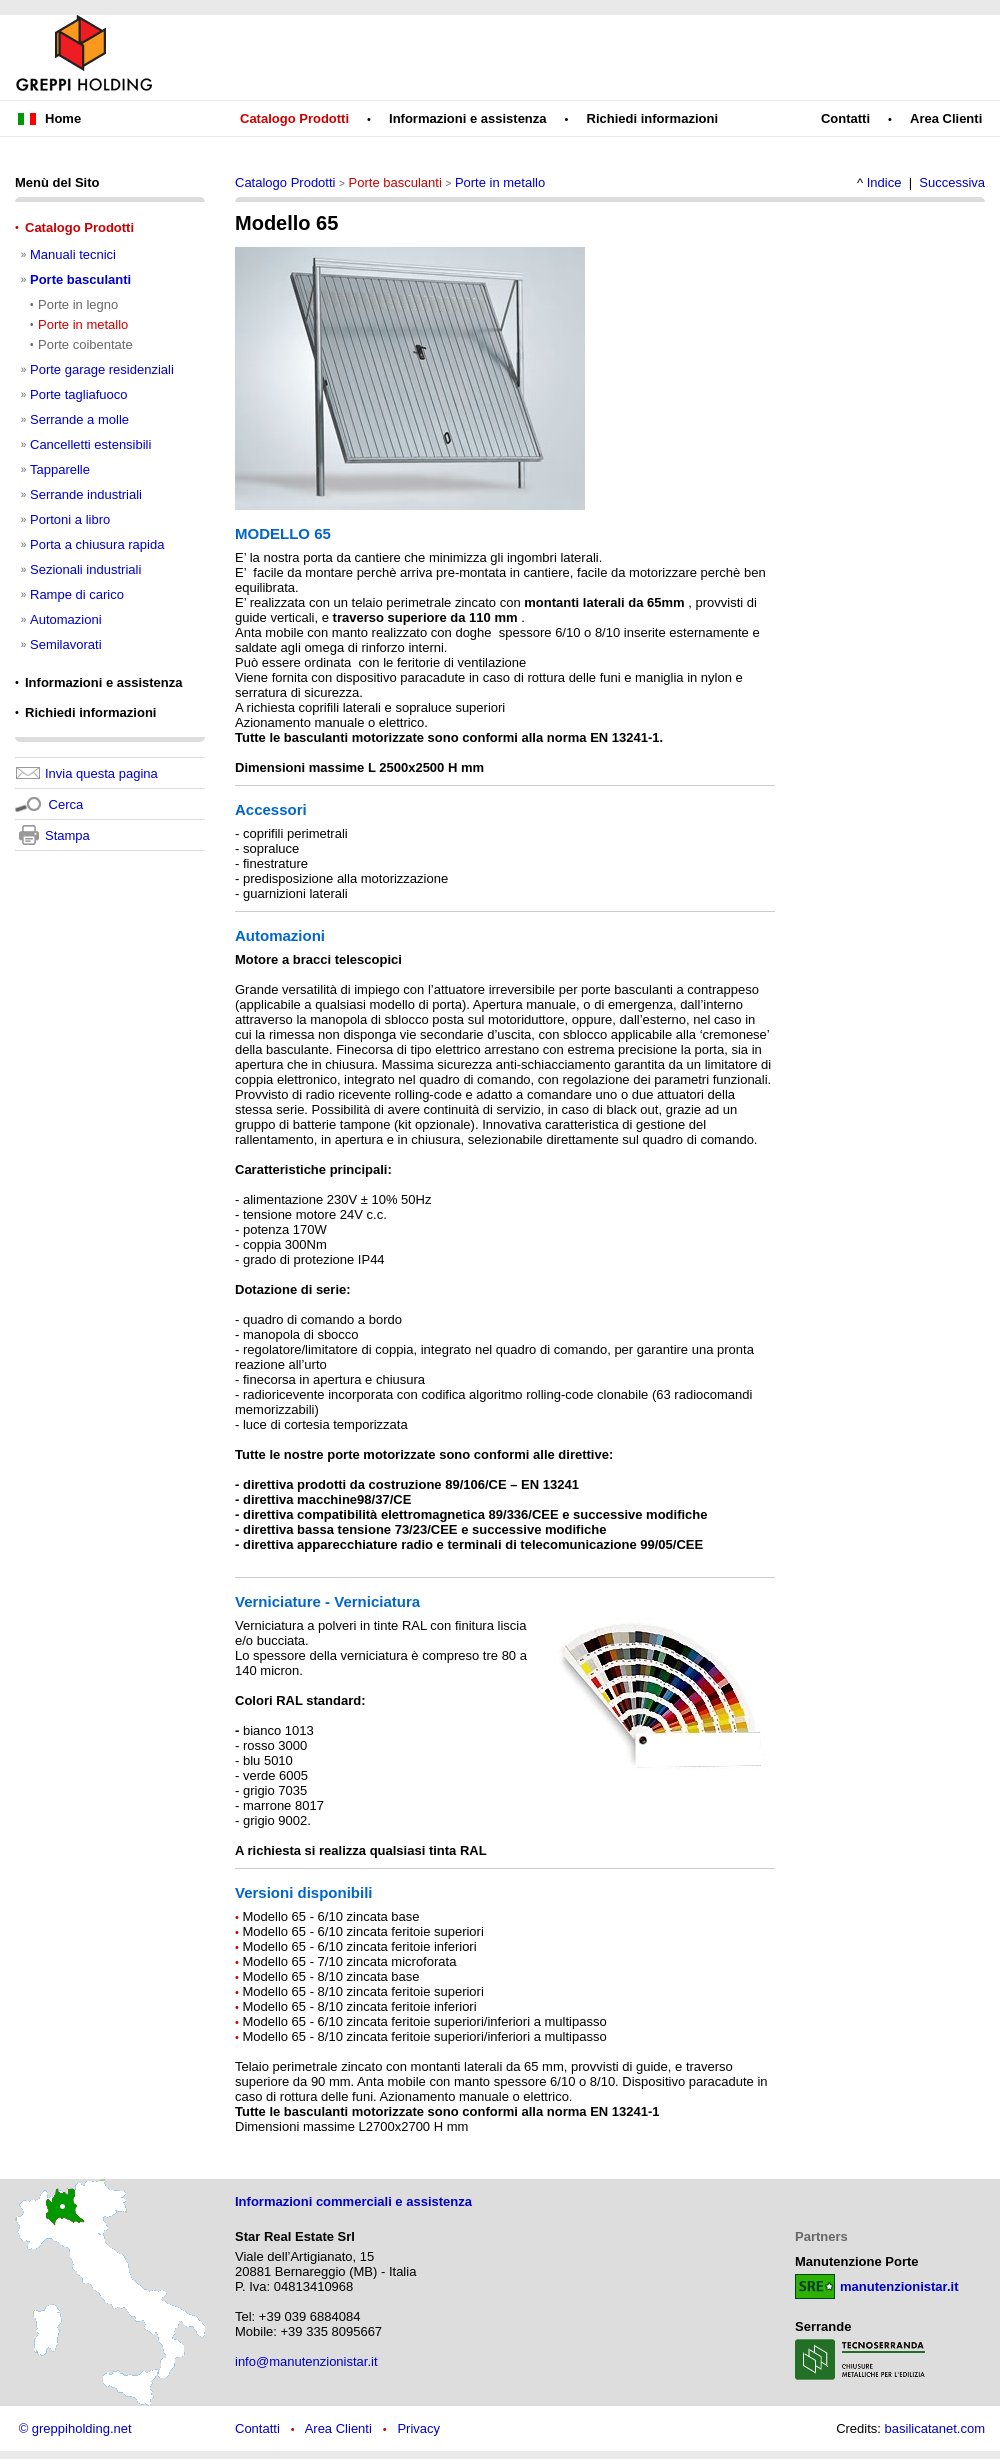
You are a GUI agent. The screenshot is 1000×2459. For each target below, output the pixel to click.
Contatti (257, 2428)
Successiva (952, 182)
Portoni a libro (70, 519)
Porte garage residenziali (102, 369)
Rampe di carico (77, 594)
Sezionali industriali (85, 569)
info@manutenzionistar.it (306, 2361)
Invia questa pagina (101, 773)
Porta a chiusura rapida (97, 544)
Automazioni (66, 619)
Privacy (418, 2428)
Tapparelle (60, 469)
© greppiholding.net (75, 2428)
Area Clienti (338, 2428)
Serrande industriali (86, 494)
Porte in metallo (500, 182)
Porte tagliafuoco (79, 394)
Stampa (67, 835)
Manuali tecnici (73, 254)
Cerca (64, 804)
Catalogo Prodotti (285, 182)
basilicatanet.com (935, 2428)
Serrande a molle (79, 419)
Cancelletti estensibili (90, 444)
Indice (884, 182)
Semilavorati (66, 644)
